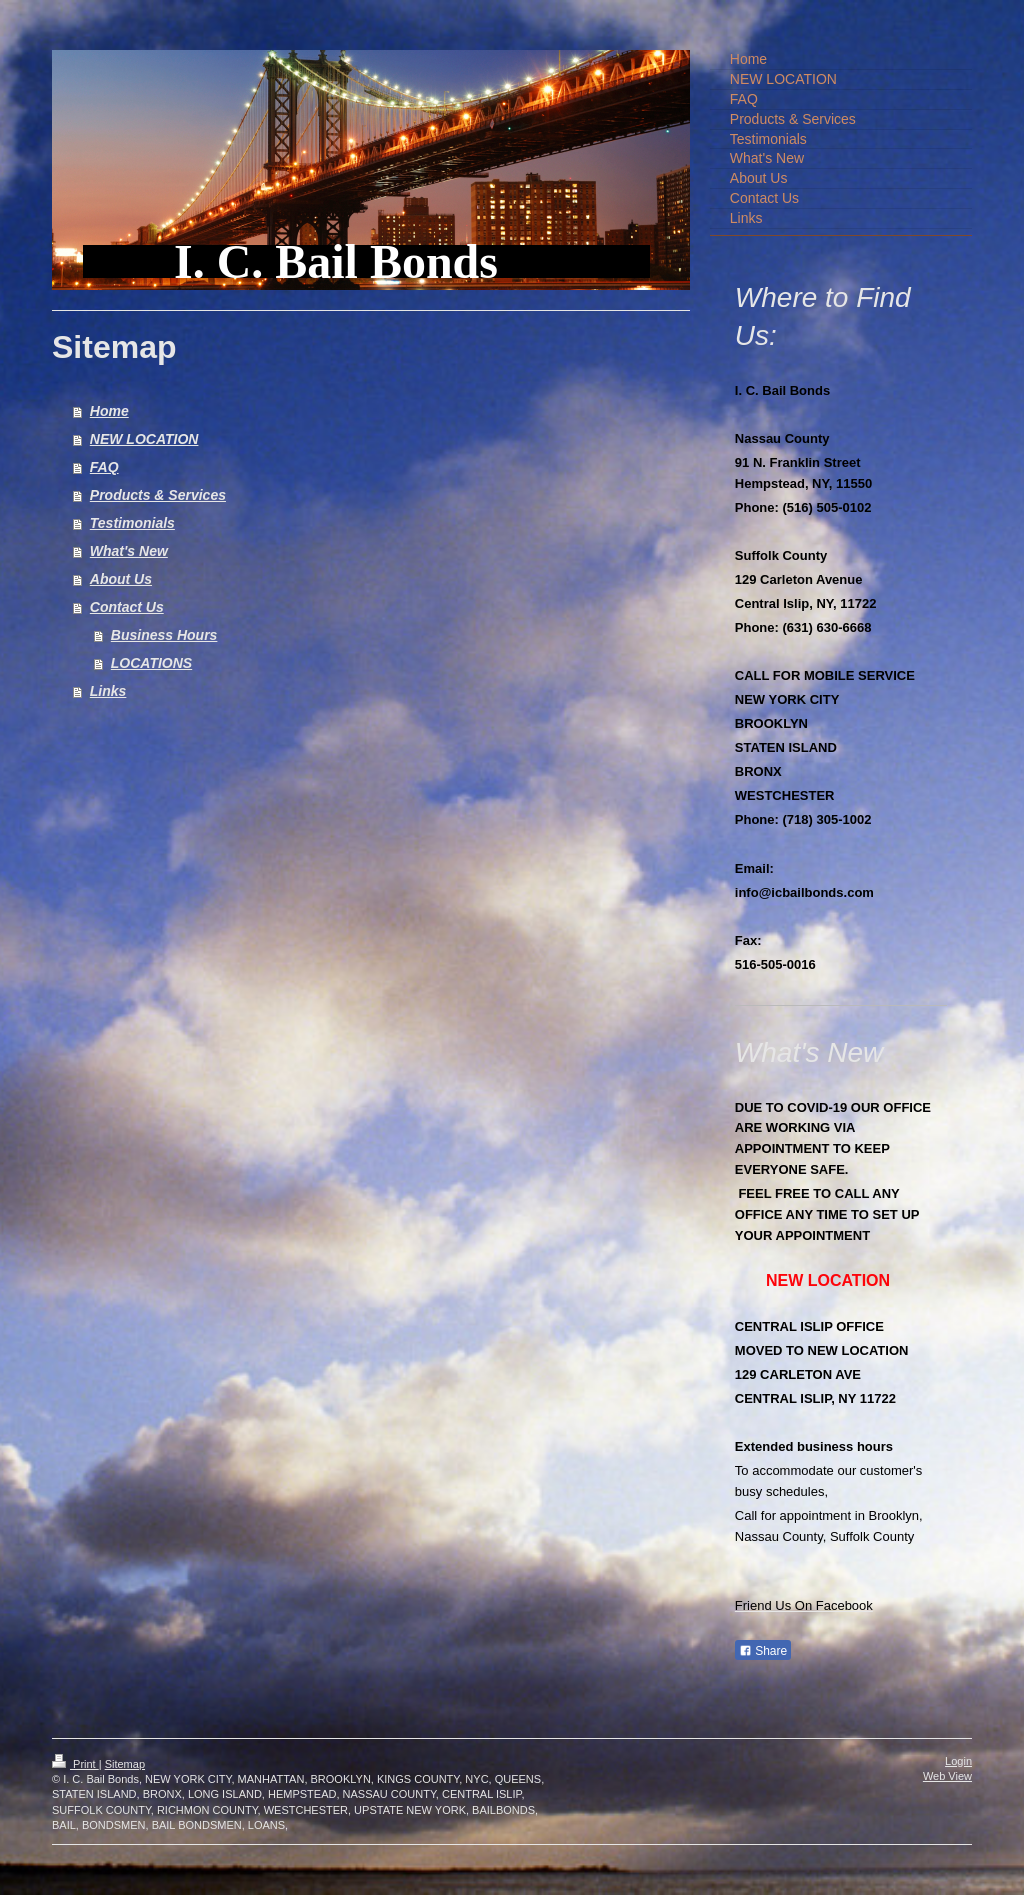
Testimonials (132, 523)
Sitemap (125, 1764)
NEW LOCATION (144, 439)
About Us (121, 579)
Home (109, 411)
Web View (947, 1776)
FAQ (104, 467)
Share (763, 1651)
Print (75, 1764)
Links (108, 691)
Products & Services (158, 495)
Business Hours (164, 635)
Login (958, 1761)
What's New (129, 551)
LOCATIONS (151, 663)
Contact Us (127, 607)
